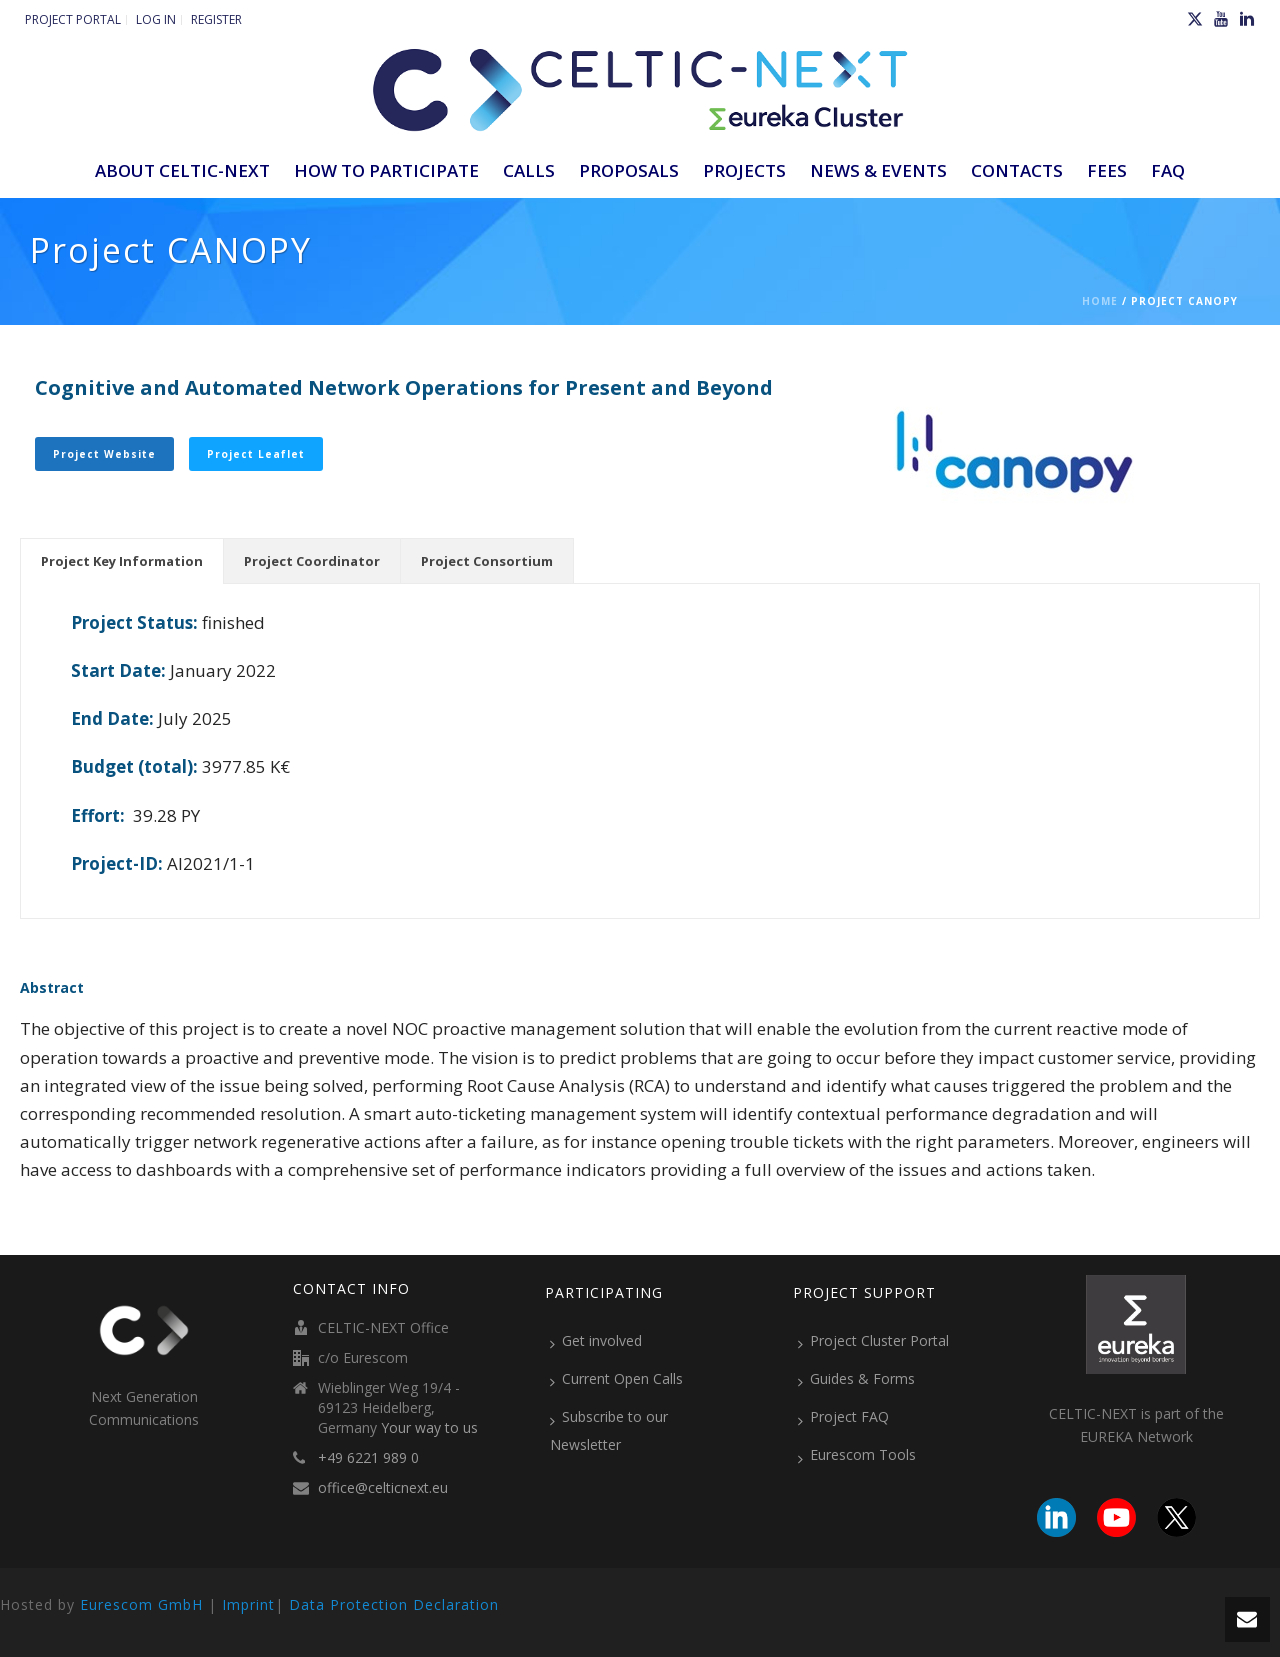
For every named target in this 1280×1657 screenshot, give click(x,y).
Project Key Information (122, 561)
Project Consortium (487, 561)
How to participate (386, 170)
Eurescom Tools (857, 1455)
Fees (1107, 170)
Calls (529, 170)
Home (1100, 301)
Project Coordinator (312, 561)
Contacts (1017, 170)
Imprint (248, 1604)
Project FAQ (843, 1417)
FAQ (1168, 170)
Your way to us (429, 1428)
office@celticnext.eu (383, 1488)
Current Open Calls (616, 1379)
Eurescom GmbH (141, 1604)
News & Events (878, 170)
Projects (744, 170)
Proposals (629, 170)
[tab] (122, 561)
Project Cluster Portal (873, 1341)
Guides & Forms (856, 1379)
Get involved (596, 1341)
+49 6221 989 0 (368, 1458)
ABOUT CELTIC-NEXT (182, 170)
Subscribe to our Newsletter (609, 1430)
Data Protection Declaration (394, 1604)
